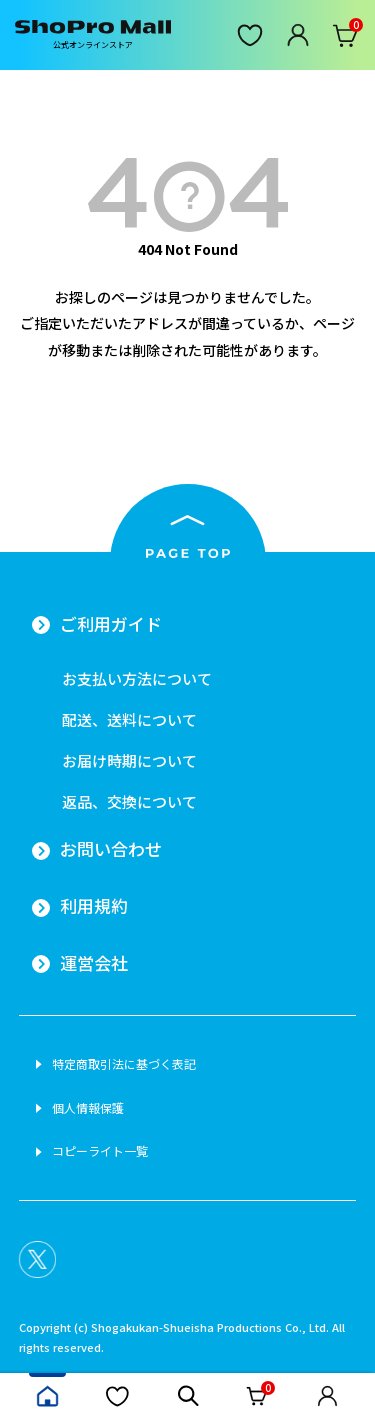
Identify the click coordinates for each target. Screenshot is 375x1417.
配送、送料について (129, 719)
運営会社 (94, 963)
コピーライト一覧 (100, 1151)
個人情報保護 (88, 1108)
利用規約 (94, 906)
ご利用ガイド (111, 624)
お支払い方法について (137, 678)
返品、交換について (129, 801)
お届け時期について (129, 760)
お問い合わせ (111, 849)
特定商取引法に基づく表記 (124, 1064)
